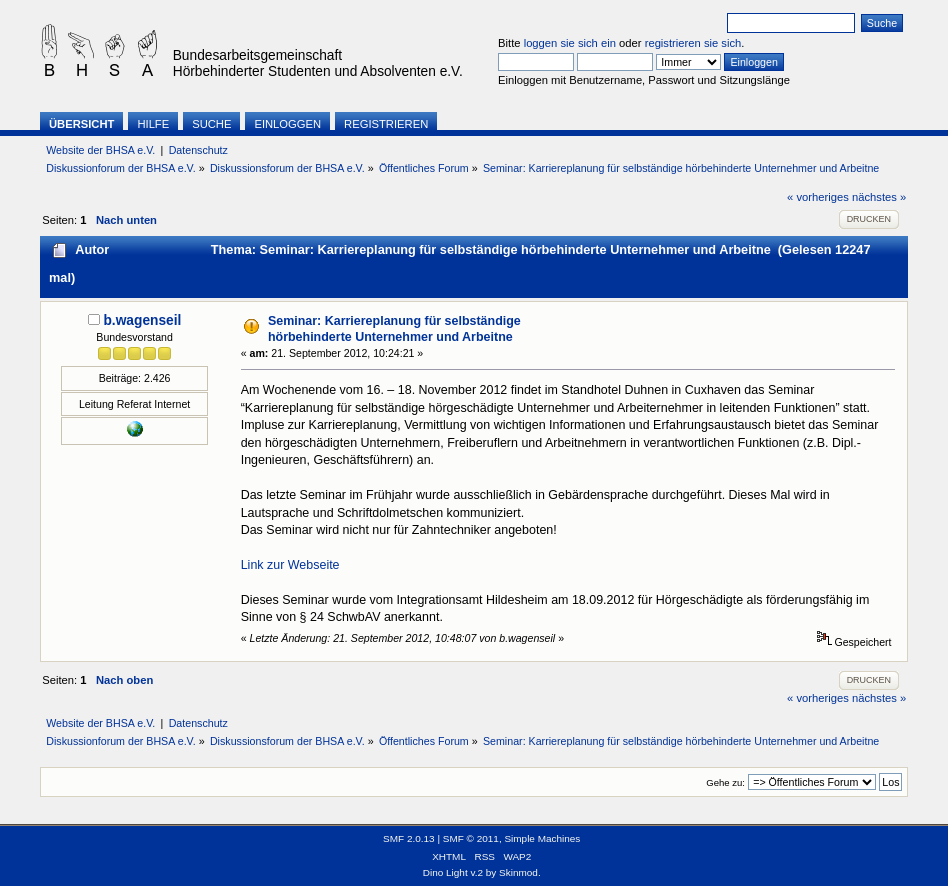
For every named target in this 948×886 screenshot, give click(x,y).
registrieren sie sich (693, 43)
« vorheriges (818, 197)
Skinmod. (520, 872)
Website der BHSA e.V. (100, 150)
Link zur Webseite (290, 565)
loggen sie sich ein (570, 43)
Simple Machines (542, 838)
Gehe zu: (725, 782)
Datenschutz (198, 150)
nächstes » (879, 197)
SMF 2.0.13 (409, 838)
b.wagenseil (142, 320)
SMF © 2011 (471, 838)
